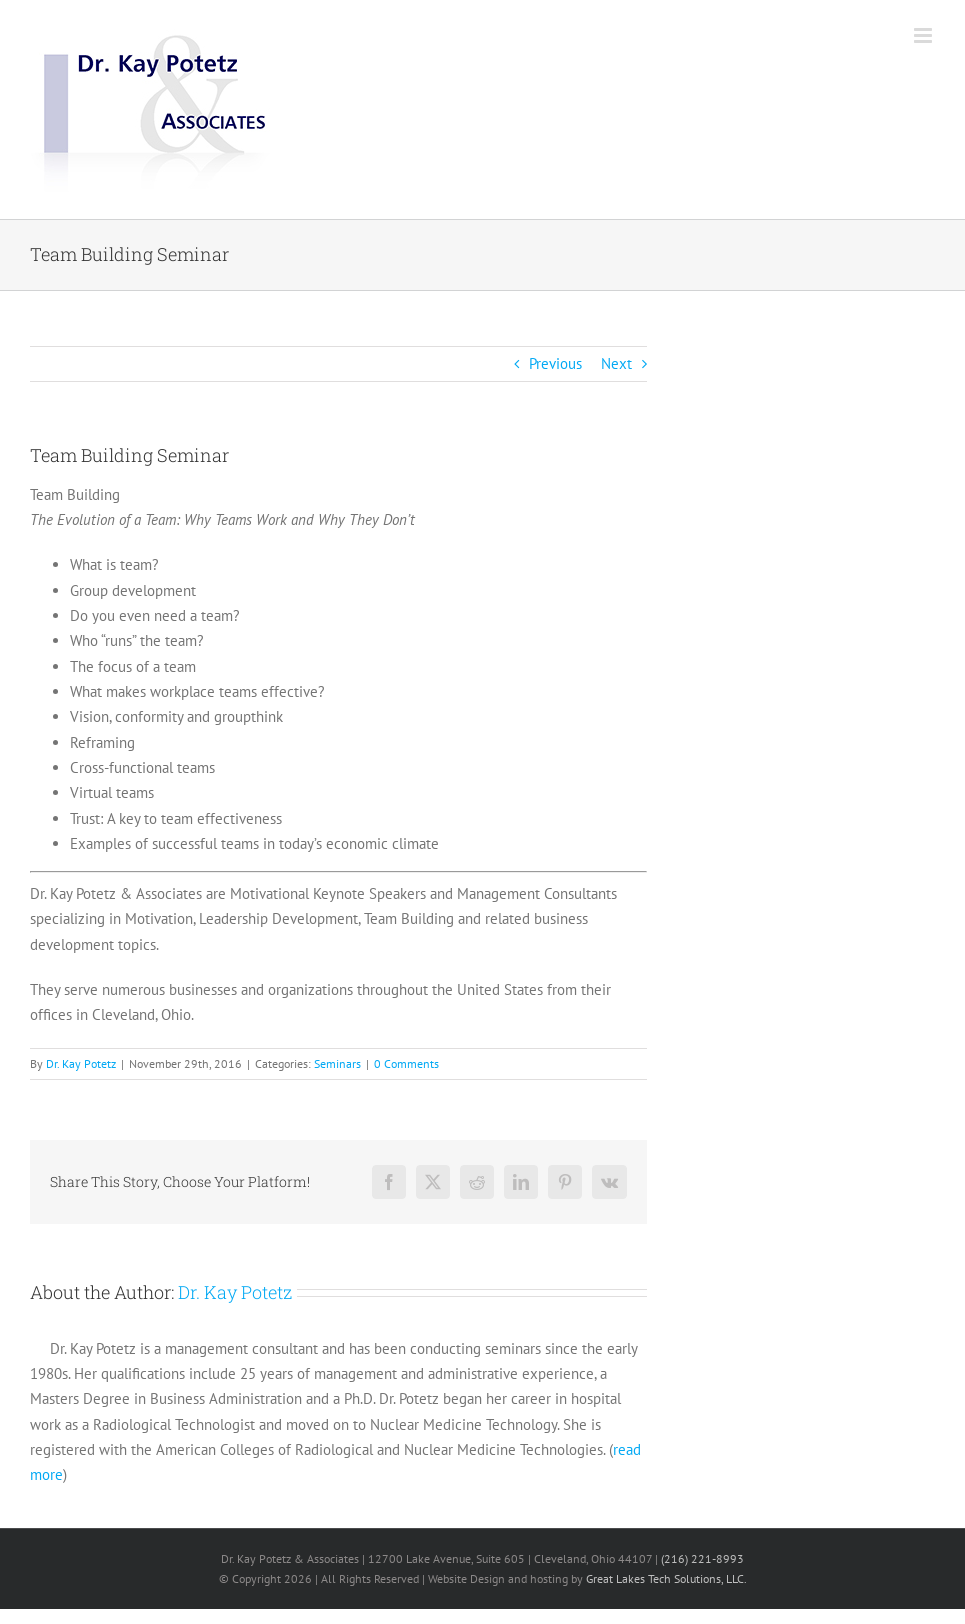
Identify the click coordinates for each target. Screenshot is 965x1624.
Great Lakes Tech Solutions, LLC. (666, 1578)
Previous (555, 363)
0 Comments (406, 1063)
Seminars (337, 1063)
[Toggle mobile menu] (924, 35)
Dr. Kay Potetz (81, 1063)
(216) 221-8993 (702, 1558)
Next (616, 363)
